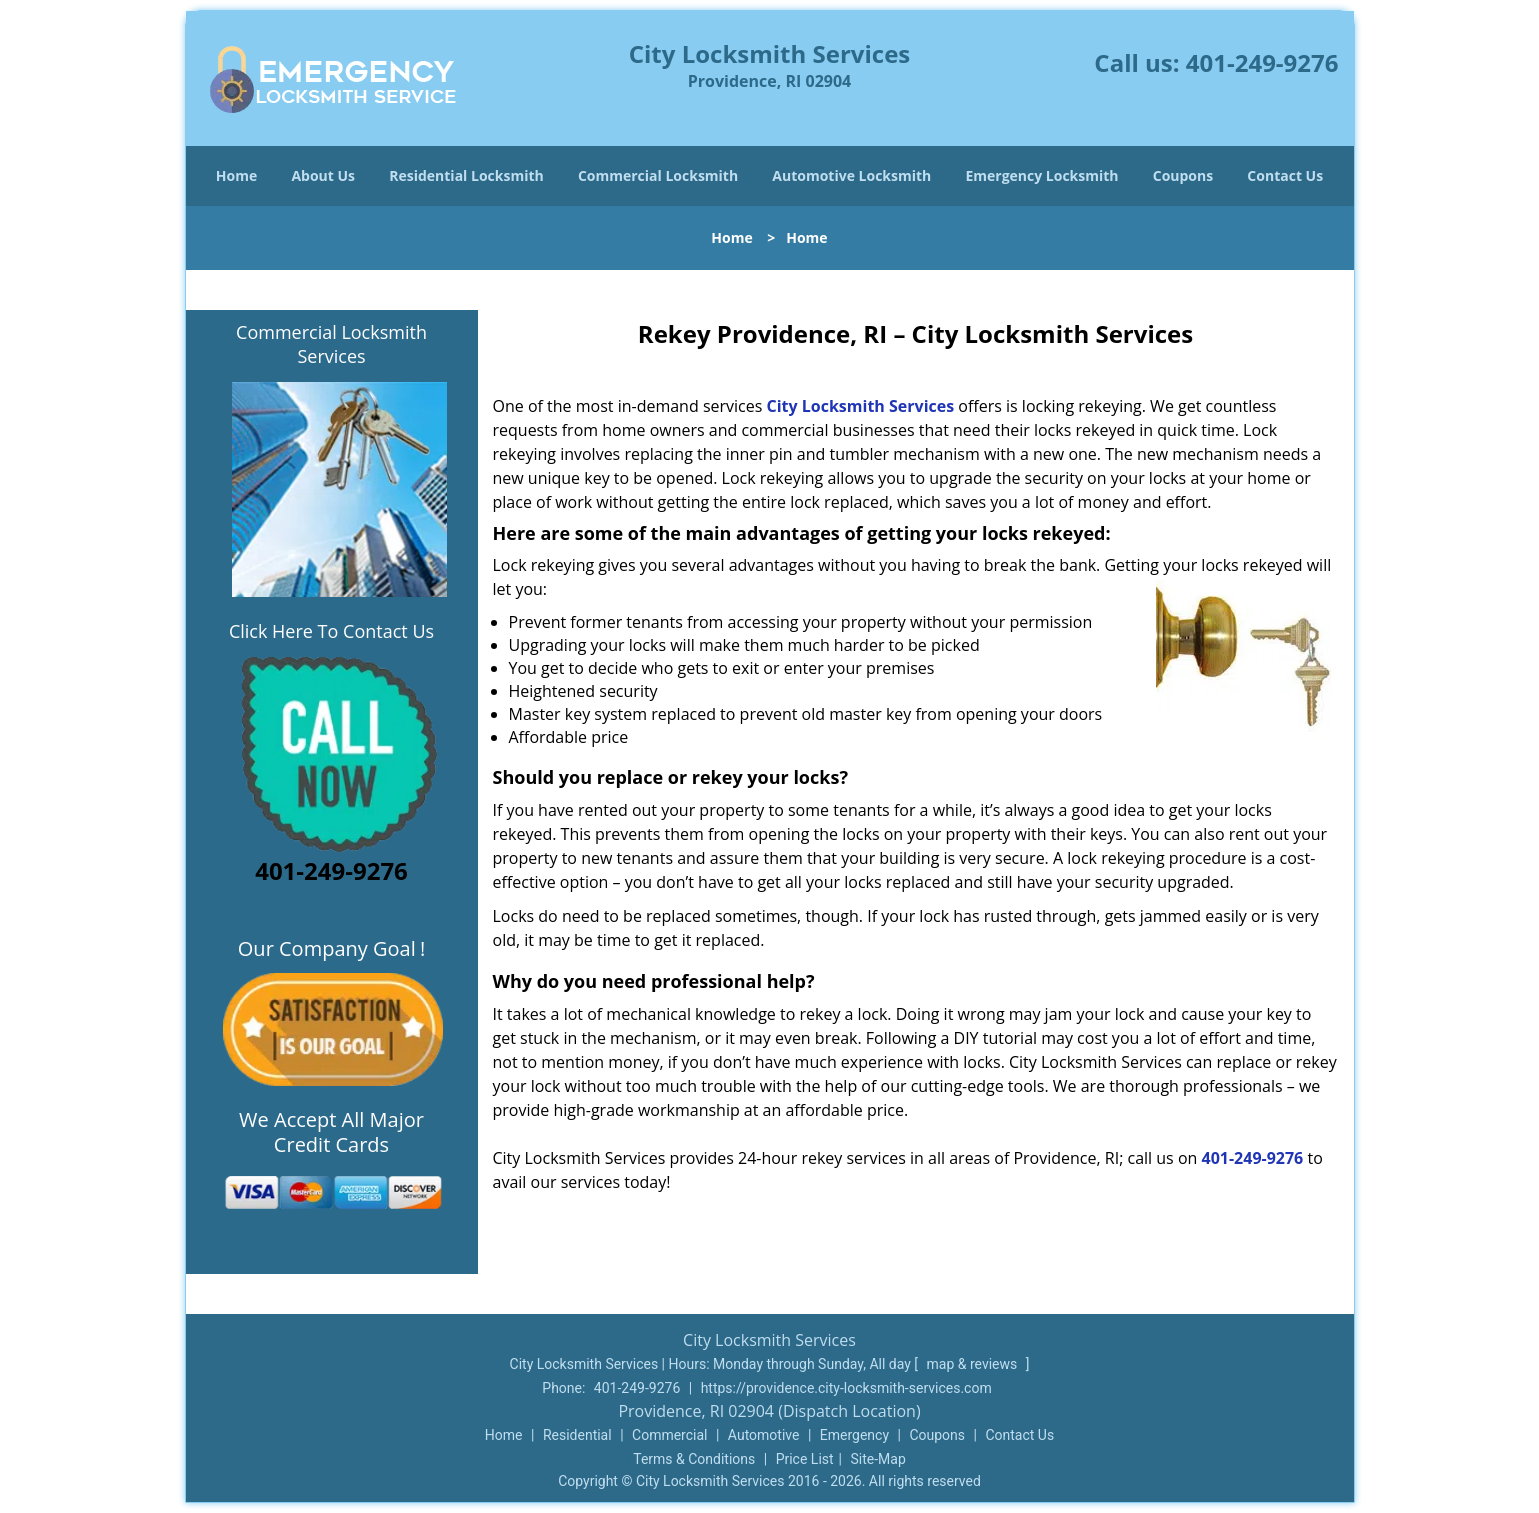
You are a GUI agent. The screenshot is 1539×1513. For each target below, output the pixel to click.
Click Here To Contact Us (331, 631)
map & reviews (974, 1364)
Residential (577, 1435)
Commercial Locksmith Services (331, 344)
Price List (805, 1459)
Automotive (764, 1435)
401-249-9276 (1262, 62)
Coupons (1183, 175)
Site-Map (878, 1459)
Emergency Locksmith (1041, 175)
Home (236, 175)
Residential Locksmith (466, 175)
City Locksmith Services (860, 406)
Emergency (854, 1435)
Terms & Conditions (694, 1459)
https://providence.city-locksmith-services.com (846, 1388)
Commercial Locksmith (658, 175)
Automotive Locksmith (851, 175)
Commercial (669, 1435)
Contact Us (1285, 175)
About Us (323, 175)
